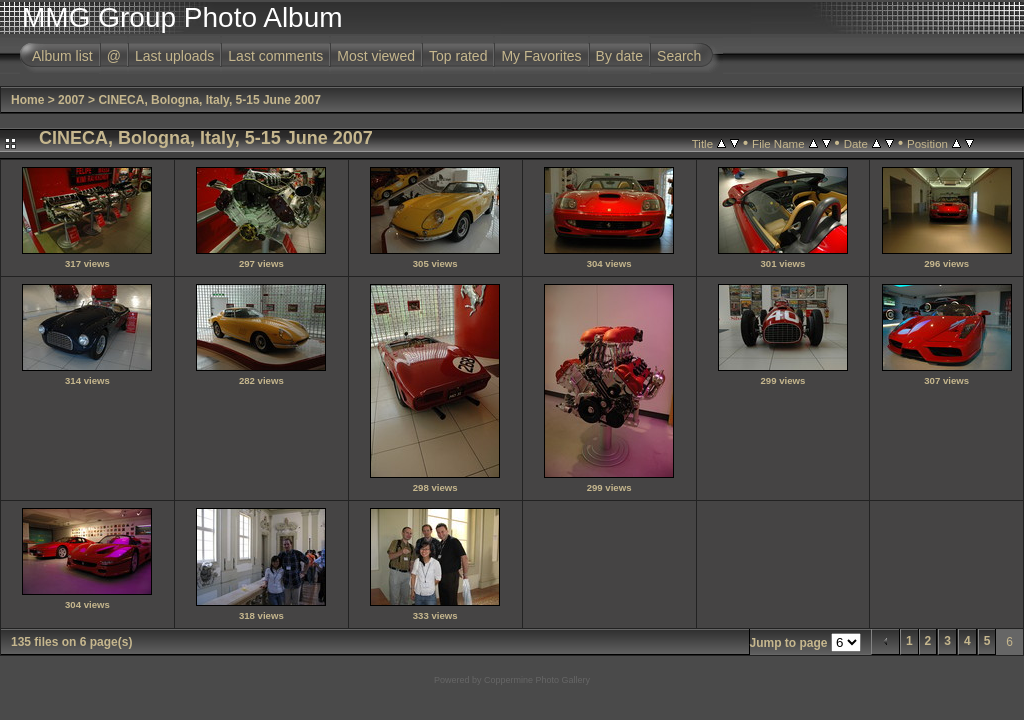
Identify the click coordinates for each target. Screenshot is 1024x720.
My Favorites (541, 56)
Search (679, 56)
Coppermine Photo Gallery (537, 680)
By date (619, 56)
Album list (62, 56)
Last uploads (174, 56)
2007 (71, 100)
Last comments (275, 56)
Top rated (458, 56)
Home (27, 100)
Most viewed (376, 56)
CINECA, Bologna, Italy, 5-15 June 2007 (209, 100)
